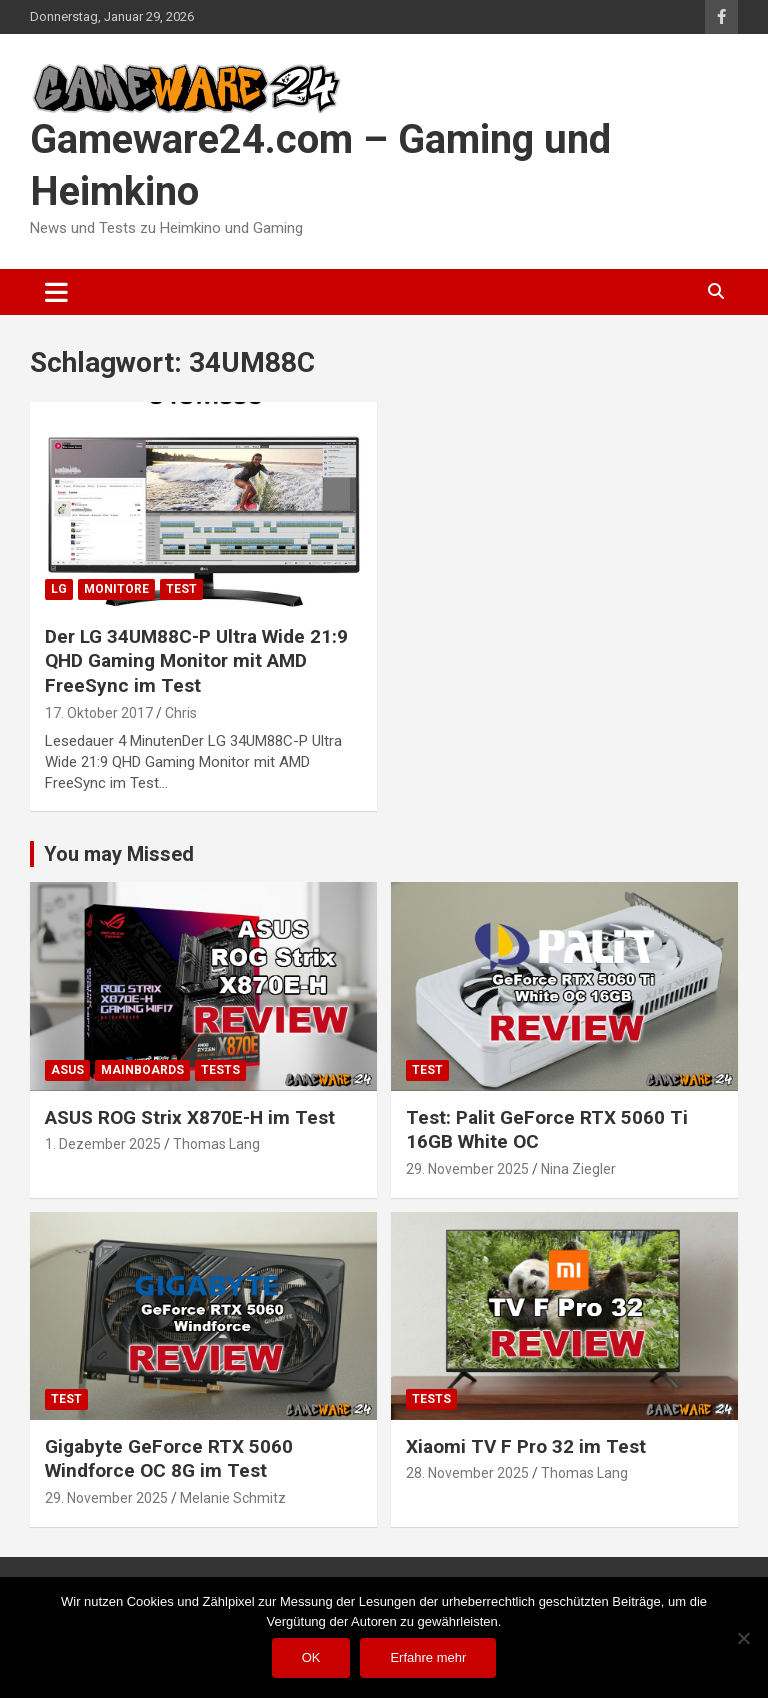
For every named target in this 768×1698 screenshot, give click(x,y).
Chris (181, 713)
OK (311, 1657)
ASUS (67, 1070)
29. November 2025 (467, 1169)
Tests (220, 1070)
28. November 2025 (467, 1473)
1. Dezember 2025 (103, 1144)
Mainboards (142, 1070)
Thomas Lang (216, 1144)
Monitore (116, 589)
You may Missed (119, 854)
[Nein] (743, 1638)
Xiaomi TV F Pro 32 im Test (526, 1446)
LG (59, 589)
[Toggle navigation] (56, 292)
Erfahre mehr (428, 1657)
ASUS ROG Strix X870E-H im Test (190, 1117)
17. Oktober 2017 (99, 713)
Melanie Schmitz (233, 1498)
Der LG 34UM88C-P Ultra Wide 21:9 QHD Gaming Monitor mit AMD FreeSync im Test (196, 661)
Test (181, 589)
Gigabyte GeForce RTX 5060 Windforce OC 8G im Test (169, 1459)
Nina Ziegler (578, 1169)
